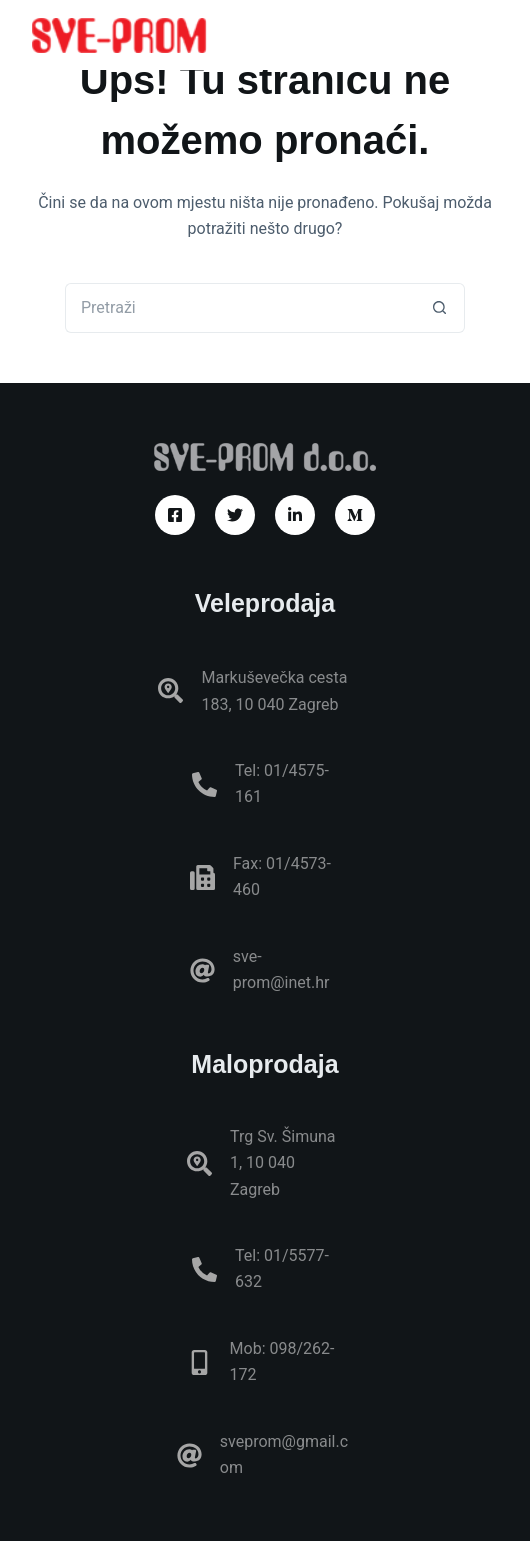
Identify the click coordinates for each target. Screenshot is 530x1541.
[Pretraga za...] (240, 308)
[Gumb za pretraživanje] (440, 308)
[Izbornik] (489, 35)
